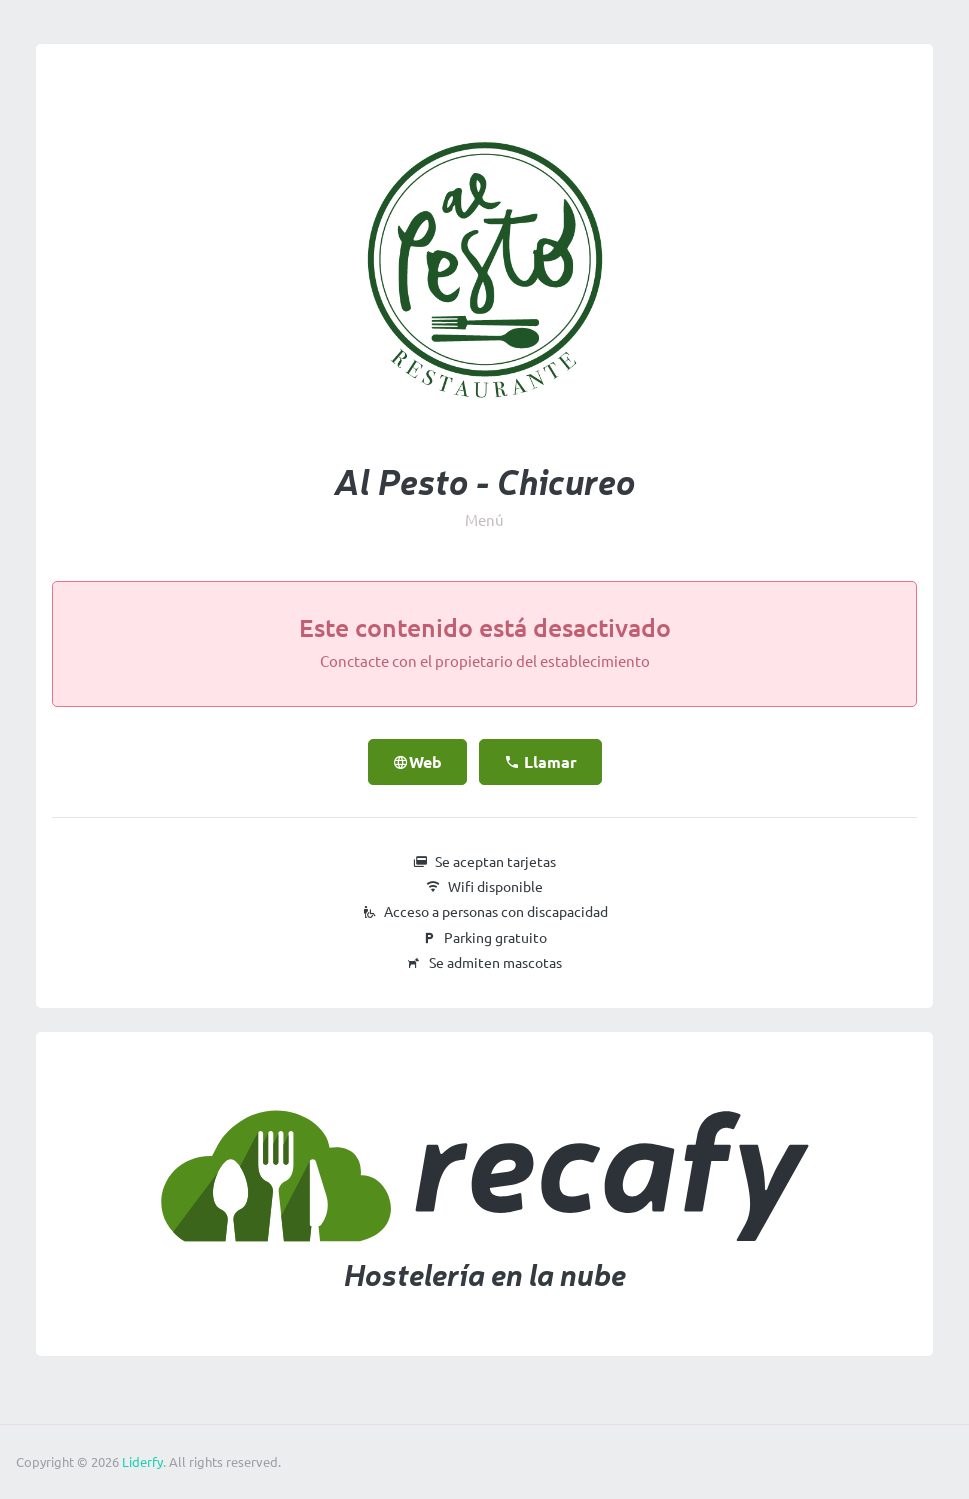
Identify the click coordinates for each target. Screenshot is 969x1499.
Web (417, 762)
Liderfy (142, 1462)
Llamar (540, 762)
